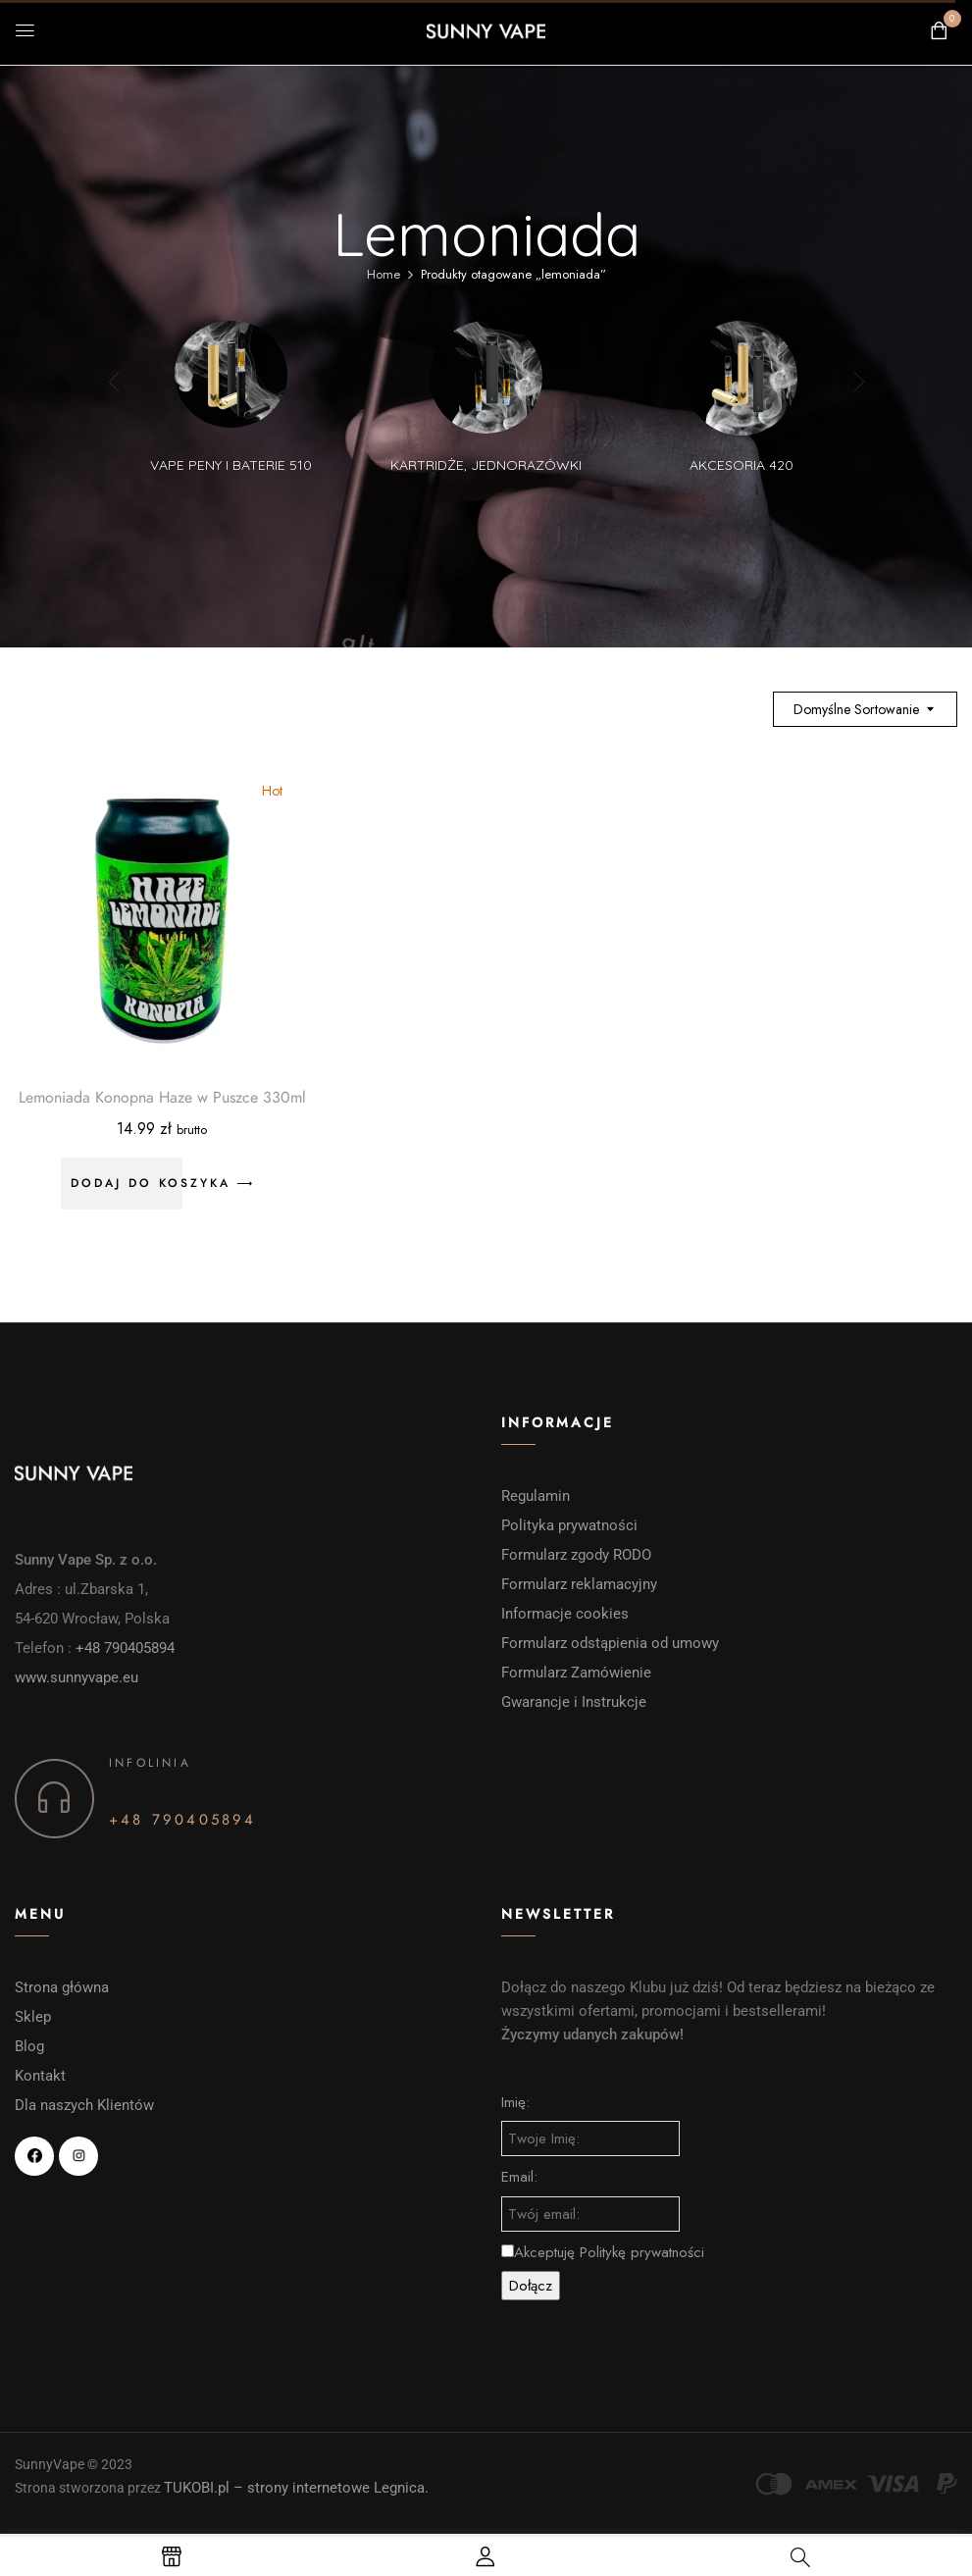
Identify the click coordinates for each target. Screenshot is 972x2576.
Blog (29, 2046)
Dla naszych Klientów (84, 2105)
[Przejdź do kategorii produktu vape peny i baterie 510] (231, 377)
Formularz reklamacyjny (581, 1584)
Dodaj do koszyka (150, 1183)
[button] (938, 31)
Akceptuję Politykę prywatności (602, 2252)
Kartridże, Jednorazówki (486, 465)
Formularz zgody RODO (576, 1555)
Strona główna (62, 1987)
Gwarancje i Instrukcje (573, 1702)
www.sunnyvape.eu (76, 1677)
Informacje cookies (567, 1614)
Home (383, 274)
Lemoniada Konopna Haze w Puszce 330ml (162, 1097)
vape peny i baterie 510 (231, 465)
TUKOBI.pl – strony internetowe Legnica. (296, 2488)
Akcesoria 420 (741, 465)
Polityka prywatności (569, 1525)
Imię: (515, 2102)
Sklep (33, 2017)
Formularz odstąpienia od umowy (610, 1643)
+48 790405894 (125, 1648)
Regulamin (535, 1496)
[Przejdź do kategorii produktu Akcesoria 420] (741, 377)
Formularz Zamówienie (576, 1672)
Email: (519, 2177)
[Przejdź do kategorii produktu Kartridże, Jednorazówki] (486, 377)
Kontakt (40, 2076)
